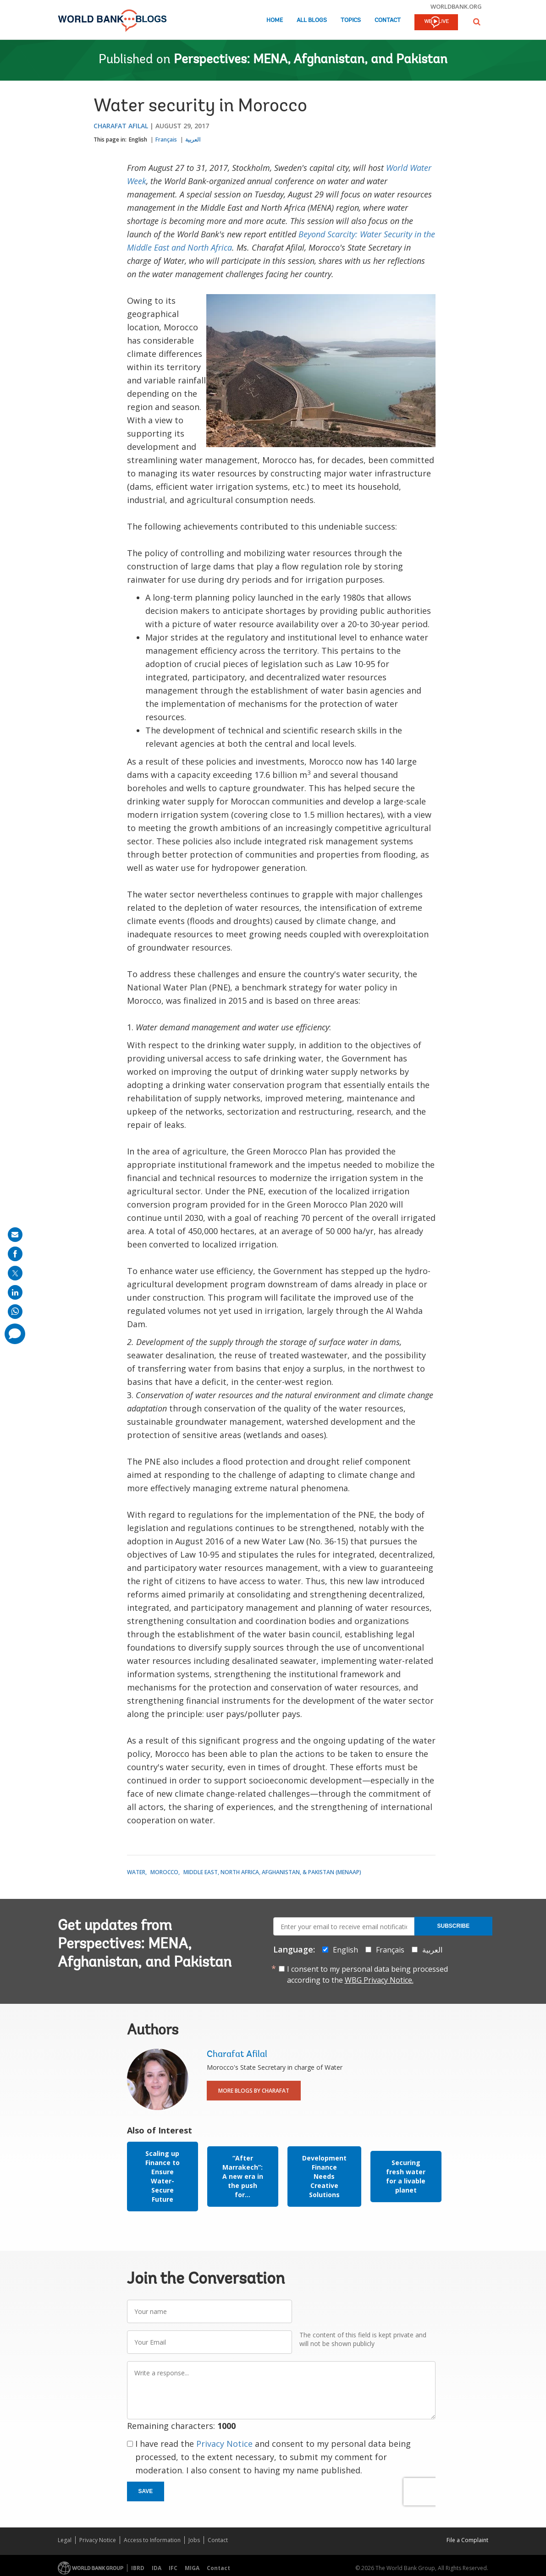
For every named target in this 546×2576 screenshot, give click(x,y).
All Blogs (312, 20)
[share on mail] (15, 1234)
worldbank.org (456, 6)
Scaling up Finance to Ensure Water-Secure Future (162, 2176)
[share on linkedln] (15, 1292)
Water (136, 1872)
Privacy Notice (224, 2443)
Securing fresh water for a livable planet (405, 2176)
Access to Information (152, 2540)
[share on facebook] (15, 1254)
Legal (65, 2540)
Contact (388, 20)
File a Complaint (467, 2540)
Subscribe (453, 1926)
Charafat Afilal (121, 125)
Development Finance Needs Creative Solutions (324, 2176)
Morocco (164, 1872)
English (138, 139)
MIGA (192, 2568)
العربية (192, 139)
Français (166, 139)
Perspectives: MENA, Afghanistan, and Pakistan (310, 60)
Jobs (194, 2540)
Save (145, 2491)
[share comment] (15, 1334)
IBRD (137, 2568)
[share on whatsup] (15, 1311)
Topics (351, 20)
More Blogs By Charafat (253, 2091)
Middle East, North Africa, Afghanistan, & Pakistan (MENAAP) (272, 1872)
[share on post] (15, 1273)
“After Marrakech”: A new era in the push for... (242, 2176)
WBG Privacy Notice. (379, 1980)
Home (274, 20)
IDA (156, 2568)
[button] (476, 22)
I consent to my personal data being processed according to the (367, 1974)
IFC (173, 2568)
